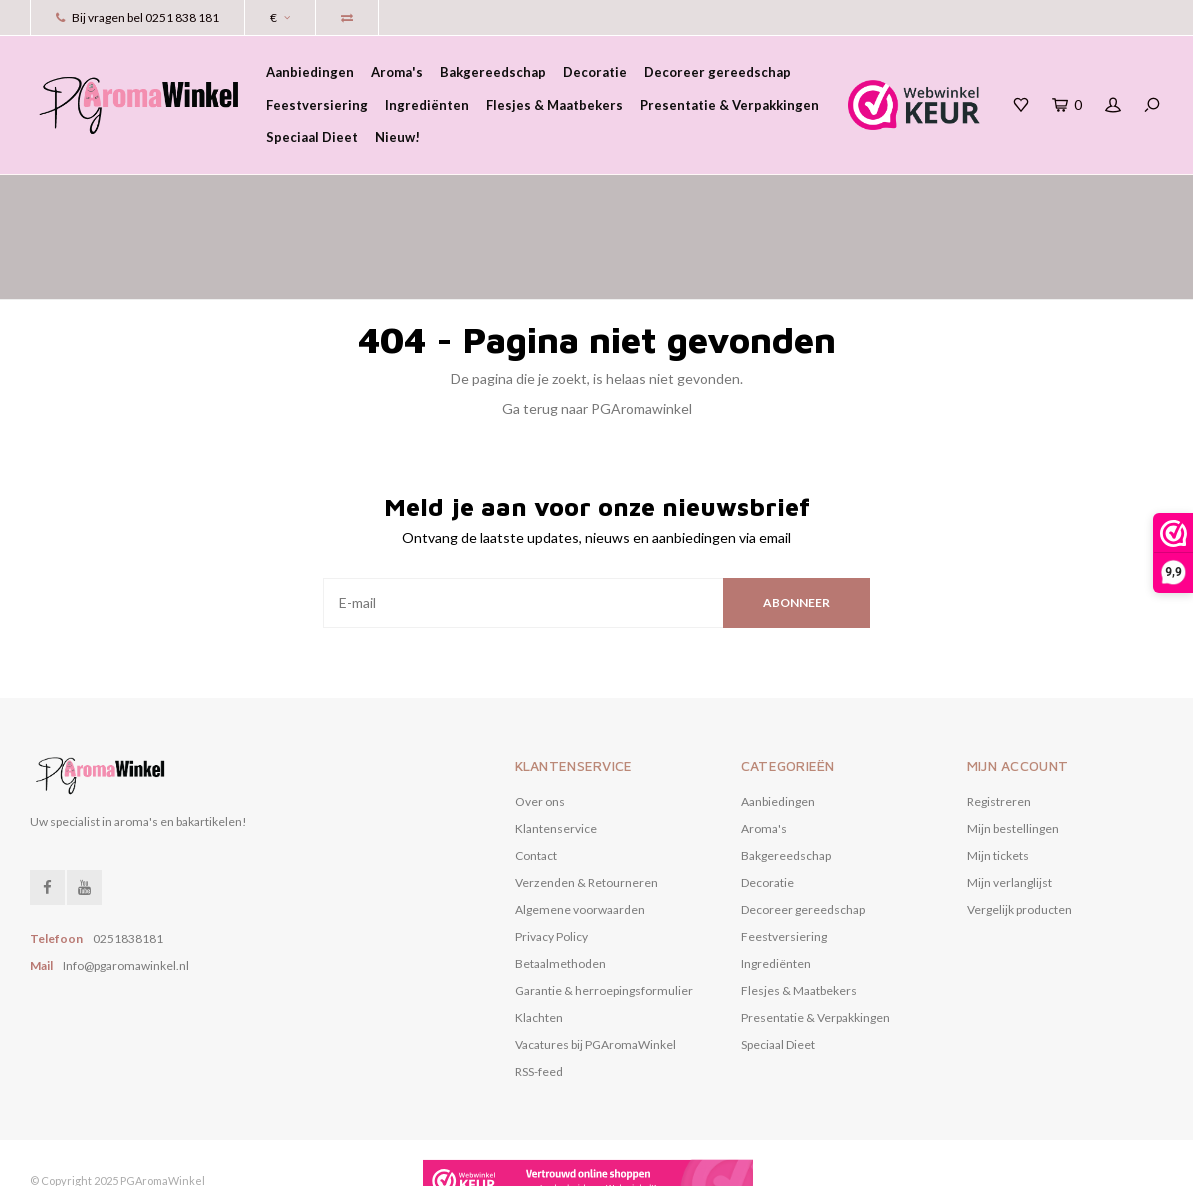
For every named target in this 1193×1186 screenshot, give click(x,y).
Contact (536, 769)
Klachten (539, 931)
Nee (472, 1160)
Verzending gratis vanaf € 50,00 (769, 194)
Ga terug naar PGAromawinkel (597, 323)
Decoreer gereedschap (717, 72)
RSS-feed (539, 985)
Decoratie (595, 72)
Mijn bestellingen (1013, 742)
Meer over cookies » (566, 1160)
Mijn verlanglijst (1009, 796)
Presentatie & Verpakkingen (729, 105)
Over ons (540, 715)
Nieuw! (397, 137)
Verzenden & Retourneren (586, 796)
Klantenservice (556, 742)
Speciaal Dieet (312, 137)
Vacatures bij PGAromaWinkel (595, 958)
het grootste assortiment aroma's (149, 194)
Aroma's (397, 72)
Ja (404, 1160)
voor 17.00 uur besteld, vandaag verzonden (467, 194)
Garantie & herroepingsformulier (604, 904)
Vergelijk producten (1019, 823)
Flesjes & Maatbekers (554, 105)
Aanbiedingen (310, 72)
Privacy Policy (551, 850)
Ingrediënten (427, 105)
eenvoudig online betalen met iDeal (1046, 194)
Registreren (999, 715)
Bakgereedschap (493, 72)
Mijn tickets (998, 769)
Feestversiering (317, 105)
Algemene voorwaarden (580, 823)
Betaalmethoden (560, 877)
